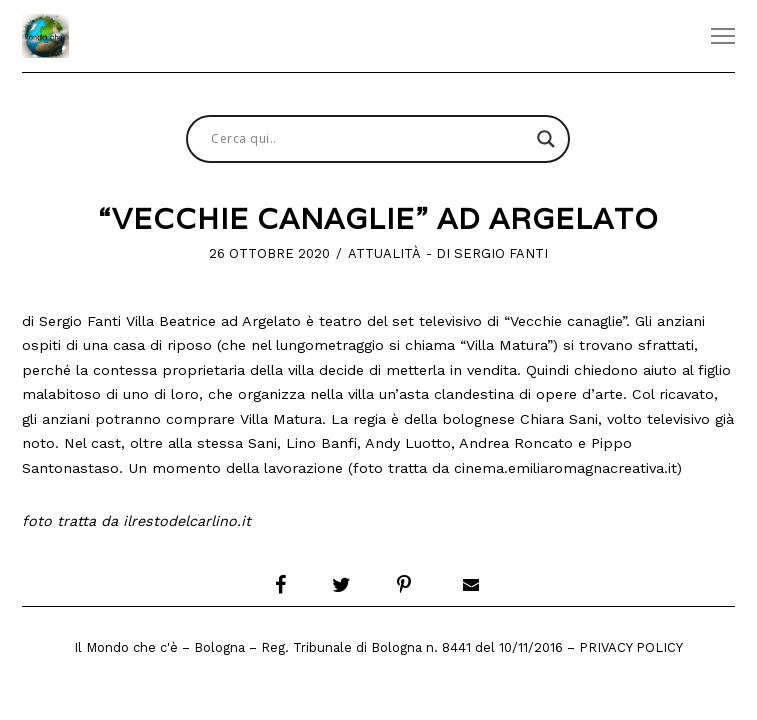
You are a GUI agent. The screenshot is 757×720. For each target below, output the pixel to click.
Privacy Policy (631, 647)
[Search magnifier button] (546, 139)
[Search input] (369, 139)
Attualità (384, 253)
